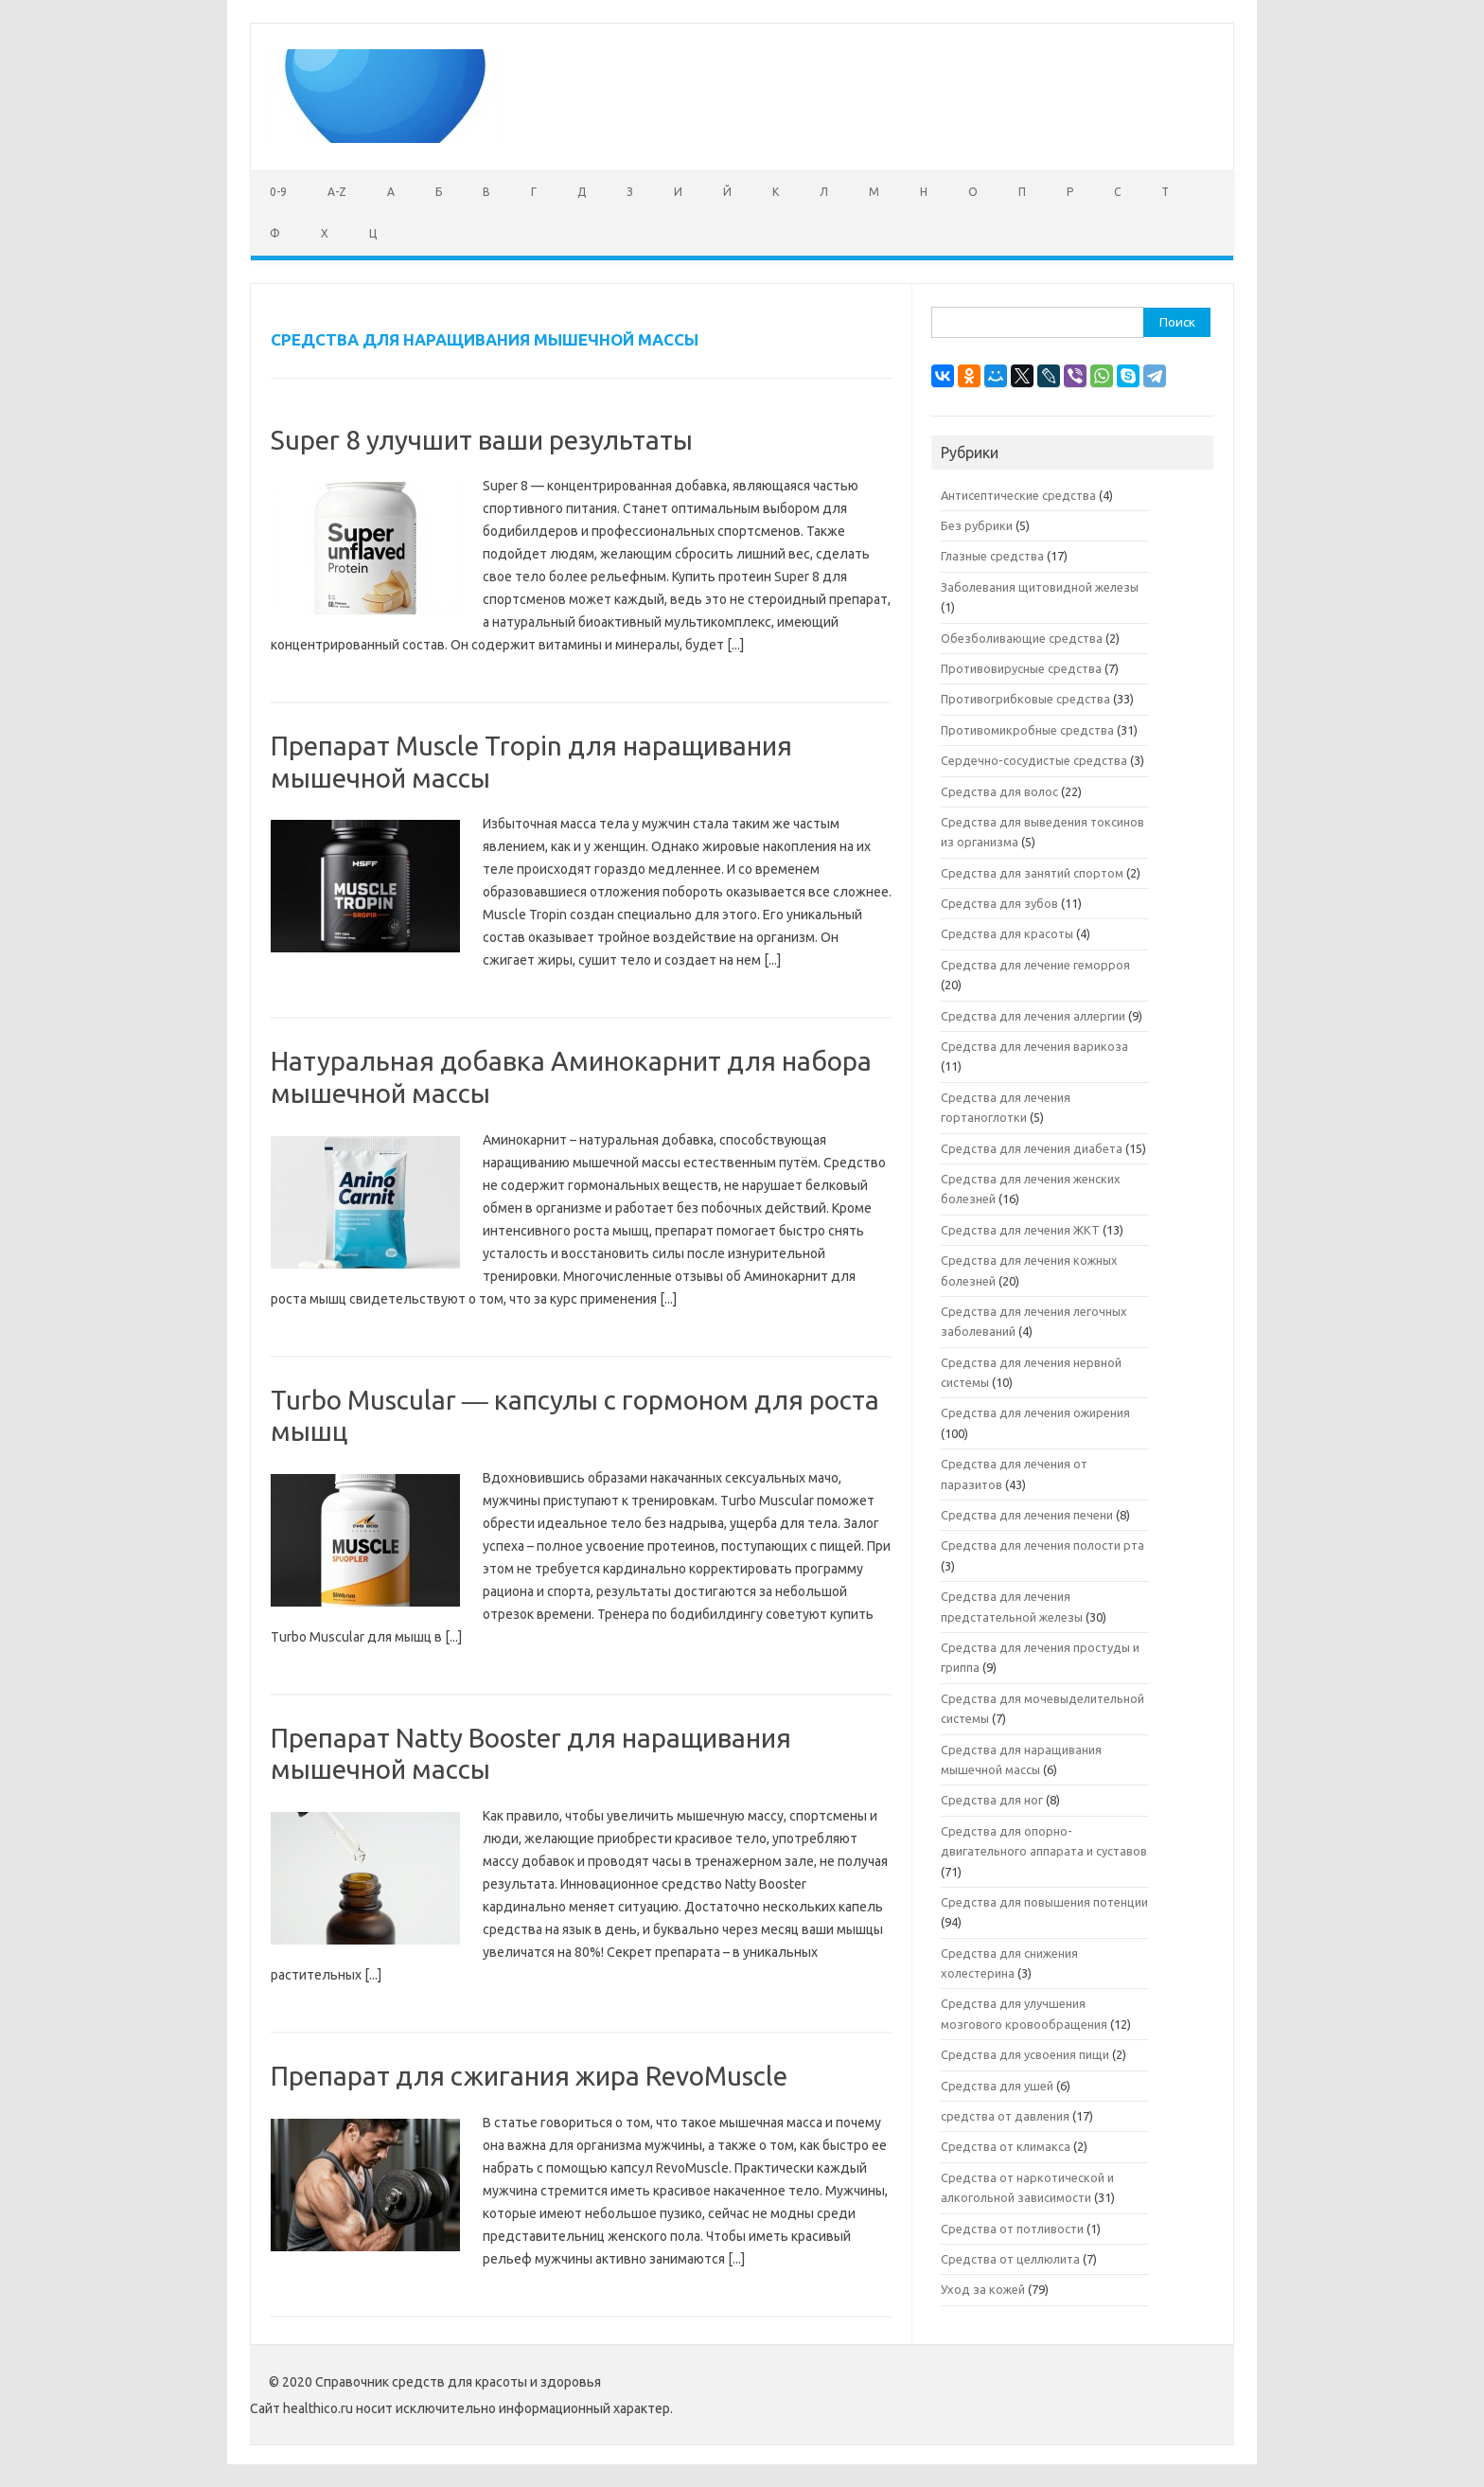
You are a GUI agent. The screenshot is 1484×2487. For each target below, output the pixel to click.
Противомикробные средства (1027, 730)
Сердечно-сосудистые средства (1034, 760)
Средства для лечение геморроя (1035, 964)
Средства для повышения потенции (1044, 1902)
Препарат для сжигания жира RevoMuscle (529, 2075)
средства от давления (1005, 2116)
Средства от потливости (1012, 2228)
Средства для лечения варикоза (1034, 1046)
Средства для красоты (1007, 933)
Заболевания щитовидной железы (1040, 587)
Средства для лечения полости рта (1042, 1545)
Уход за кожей (983, 2289)
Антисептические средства (1018, 495)
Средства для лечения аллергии (1033, 1015)
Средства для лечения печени (1027, 1514)
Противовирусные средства (1021, 668)
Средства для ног (992, 1799)
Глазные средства (992, 555)
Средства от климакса (1005, 2146)
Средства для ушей (997, 2085)
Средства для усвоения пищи (1025, 2054)
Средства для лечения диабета (1031, 1148)
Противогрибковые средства (1025, 698)
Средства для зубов (999, 903)
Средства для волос (999, 791)
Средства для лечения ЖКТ (1020, 1229)
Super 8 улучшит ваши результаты (482, 439)
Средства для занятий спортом (1032, 872)
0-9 (278, 192)
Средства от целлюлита (1010, 2258)
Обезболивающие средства (1022, 638)
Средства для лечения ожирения (1035, 1412)
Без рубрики (977, 525)
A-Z (336, 192)
